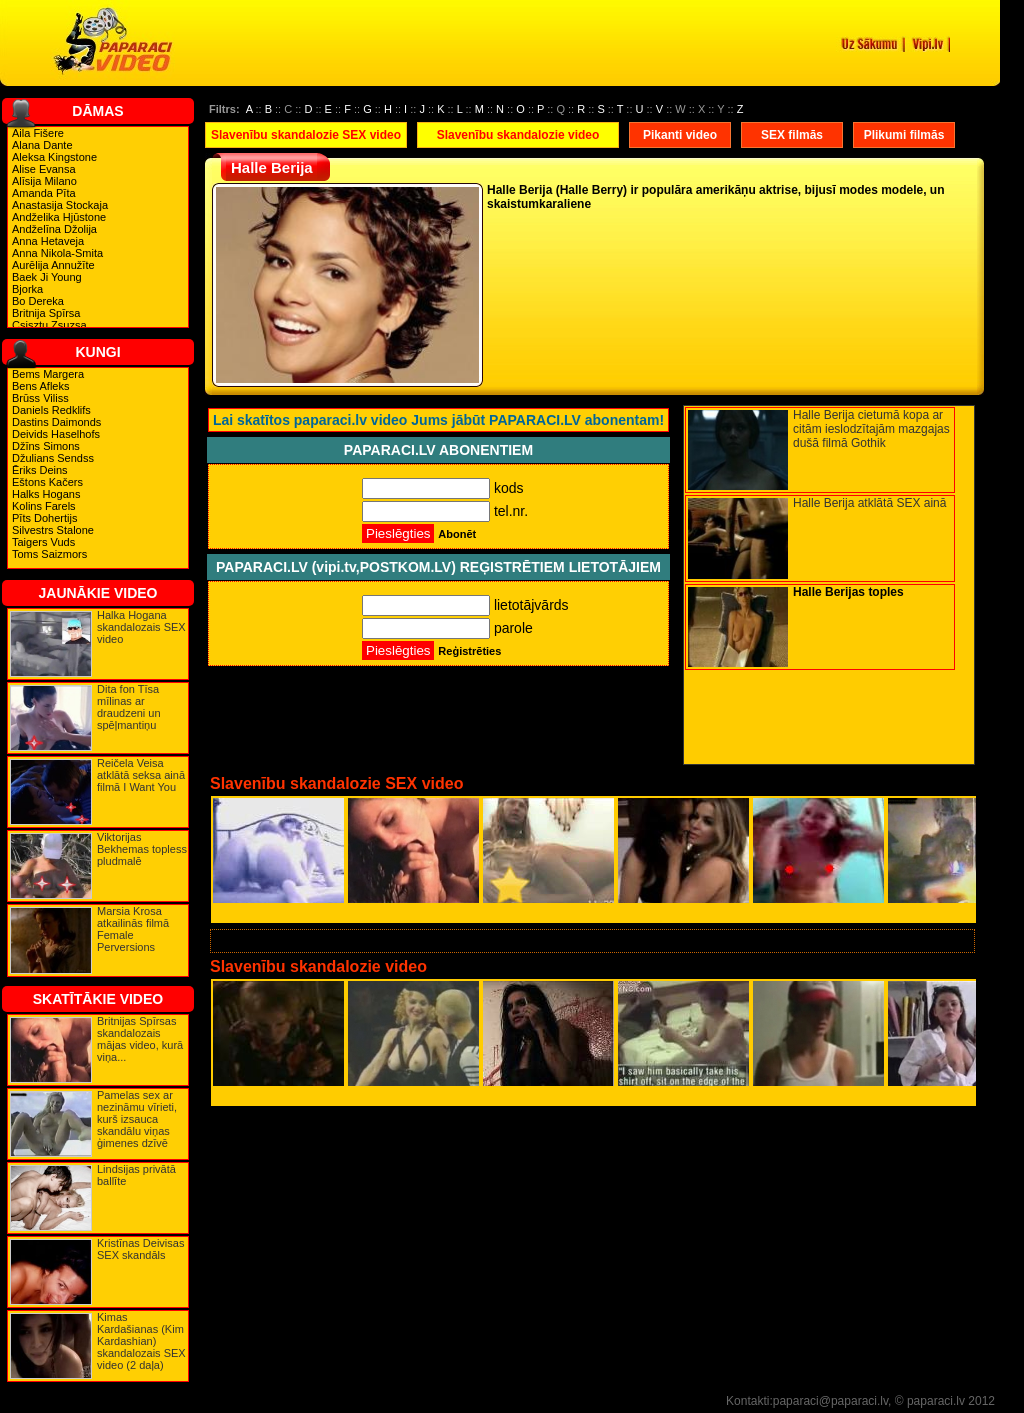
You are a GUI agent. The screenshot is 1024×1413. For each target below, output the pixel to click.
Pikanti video (680, 135)
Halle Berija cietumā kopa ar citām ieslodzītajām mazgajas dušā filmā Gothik (871, 429)
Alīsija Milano (44, 181)
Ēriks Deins (40, 470)
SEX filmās (792, 135)
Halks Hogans (46, 494)
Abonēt (457, 534)
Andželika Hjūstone (59, 217)
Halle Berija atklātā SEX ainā (869, 503)
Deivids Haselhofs (56, 434)
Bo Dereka (38, 301)
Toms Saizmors (49, 554)
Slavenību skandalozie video (518, 135)
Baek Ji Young (47, 277)
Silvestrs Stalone (53, 530)
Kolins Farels (44, 506)
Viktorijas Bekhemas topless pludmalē (142, 849)
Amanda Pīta (44, 193)
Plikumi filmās (904, 135)
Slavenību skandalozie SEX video (306, 135)
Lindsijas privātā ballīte (136, 1175)
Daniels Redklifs (51, 410)
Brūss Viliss (40, 398)
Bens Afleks (40, 386)
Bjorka (27, 289)
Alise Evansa (44, 169)
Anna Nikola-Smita (57, 253)
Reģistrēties (469, 651)
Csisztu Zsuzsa (49, 325)
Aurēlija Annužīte (53, 265)
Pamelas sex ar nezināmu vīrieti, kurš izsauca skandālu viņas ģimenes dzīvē (137, 1119)
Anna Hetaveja (48, 241)
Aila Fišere (38, 133)
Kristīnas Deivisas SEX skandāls (140, 1249)
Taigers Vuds (43, 542)
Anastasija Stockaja (60, 205)
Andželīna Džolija (54, 229)
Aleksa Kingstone (54, 157)
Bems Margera (48, 374)
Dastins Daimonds (56, 422)
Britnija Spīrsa (46, 313)
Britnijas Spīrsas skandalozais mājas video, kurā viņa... (140, 1039)
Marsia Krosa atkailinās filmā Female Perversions (133, 929)
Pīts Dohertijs (44, 518)
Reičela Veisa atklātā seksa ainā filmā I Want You (141, 775)
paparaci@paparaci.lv (830, 1401)
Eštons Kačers (47, 482)
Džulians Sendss (53, 458)
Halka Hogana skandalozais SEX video (141, 627)
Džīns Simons (46, 446)
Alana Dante (42, 145)
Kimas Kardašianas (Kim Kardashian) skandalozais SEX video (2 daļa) (141, 1341)
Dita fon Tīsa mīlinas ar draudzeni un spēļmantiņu (129, 707)
